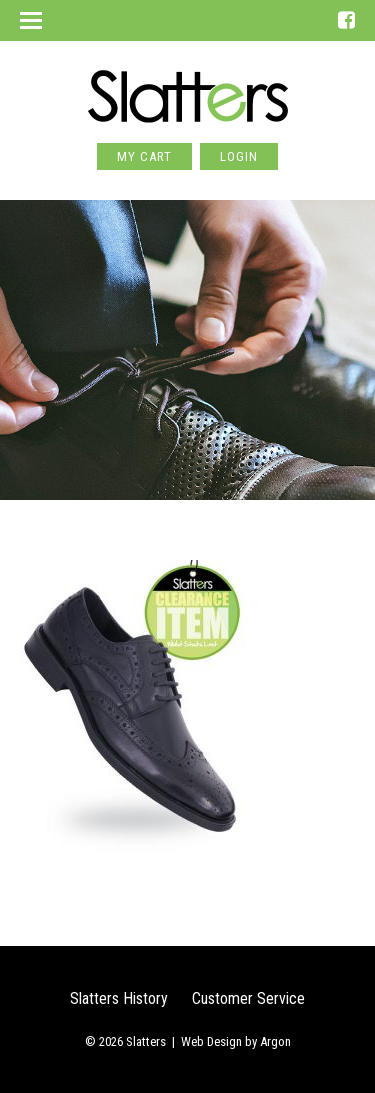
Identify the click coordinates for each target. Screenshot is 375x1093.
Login (239, 156)
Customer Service (248, 998)
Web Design (211, 1041)
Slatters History (119, 998)
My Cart (144, 156)
